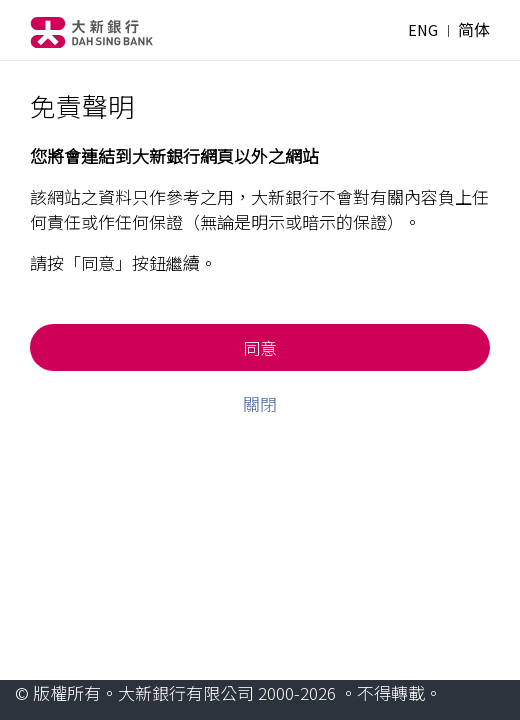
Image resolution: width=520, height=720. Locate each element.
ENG (423, 30)
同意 (260, 347)
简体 (474, 30)
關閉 (260, 403)
